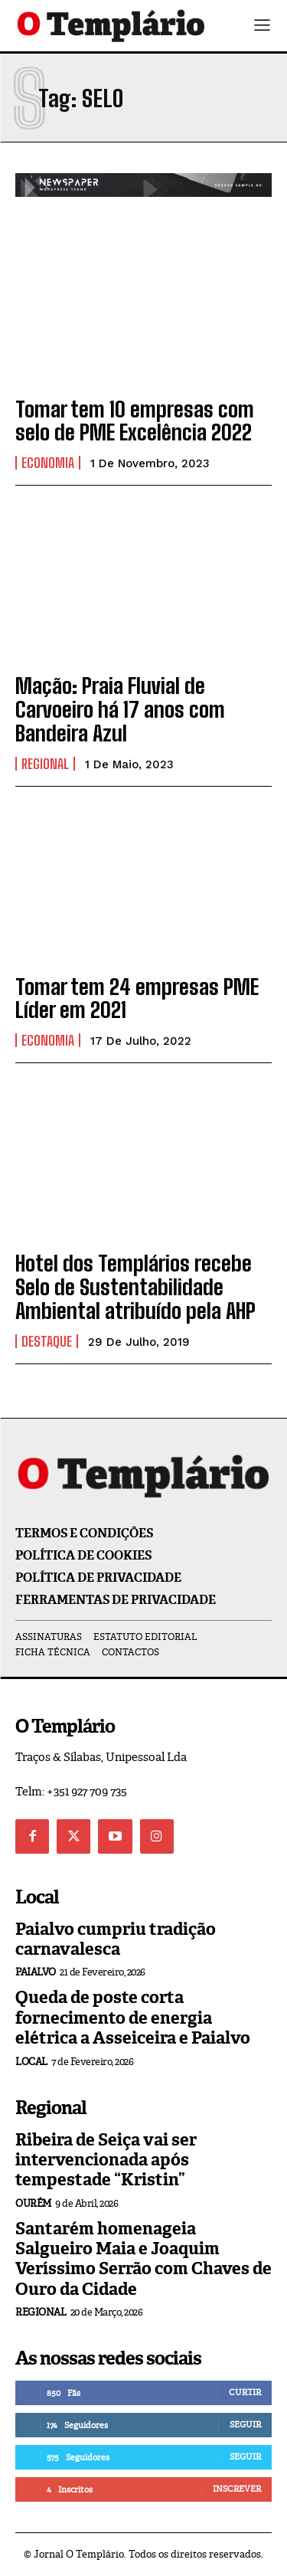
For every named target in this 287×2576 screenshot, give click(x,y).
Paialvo (35, 1972)
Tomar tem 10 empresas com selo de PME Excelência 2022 (134, 421)
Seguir (245, 2424)
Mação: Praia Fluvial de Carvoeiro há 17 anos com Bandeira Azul (120, 709)
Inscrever (237, 2488)
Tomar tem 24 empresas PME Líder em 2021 (137, 998)
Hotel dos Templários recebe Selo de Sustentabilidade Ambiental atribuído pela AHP (135, 1287)
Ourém (33, 2203)
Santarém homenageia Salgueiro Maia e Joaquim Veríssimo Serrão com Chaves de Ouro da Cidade (143, 2259)
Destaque (46, 1341)
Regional (45, 764)
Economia (47, 463)
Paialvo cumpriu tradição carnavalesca (115, 1939)
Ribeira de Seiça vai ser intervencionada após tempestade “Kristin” (106, 2160)
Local (31, 2061)
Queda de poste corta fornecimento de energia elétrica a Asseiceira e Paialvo (132, 2017)
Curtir (245, 2392)
